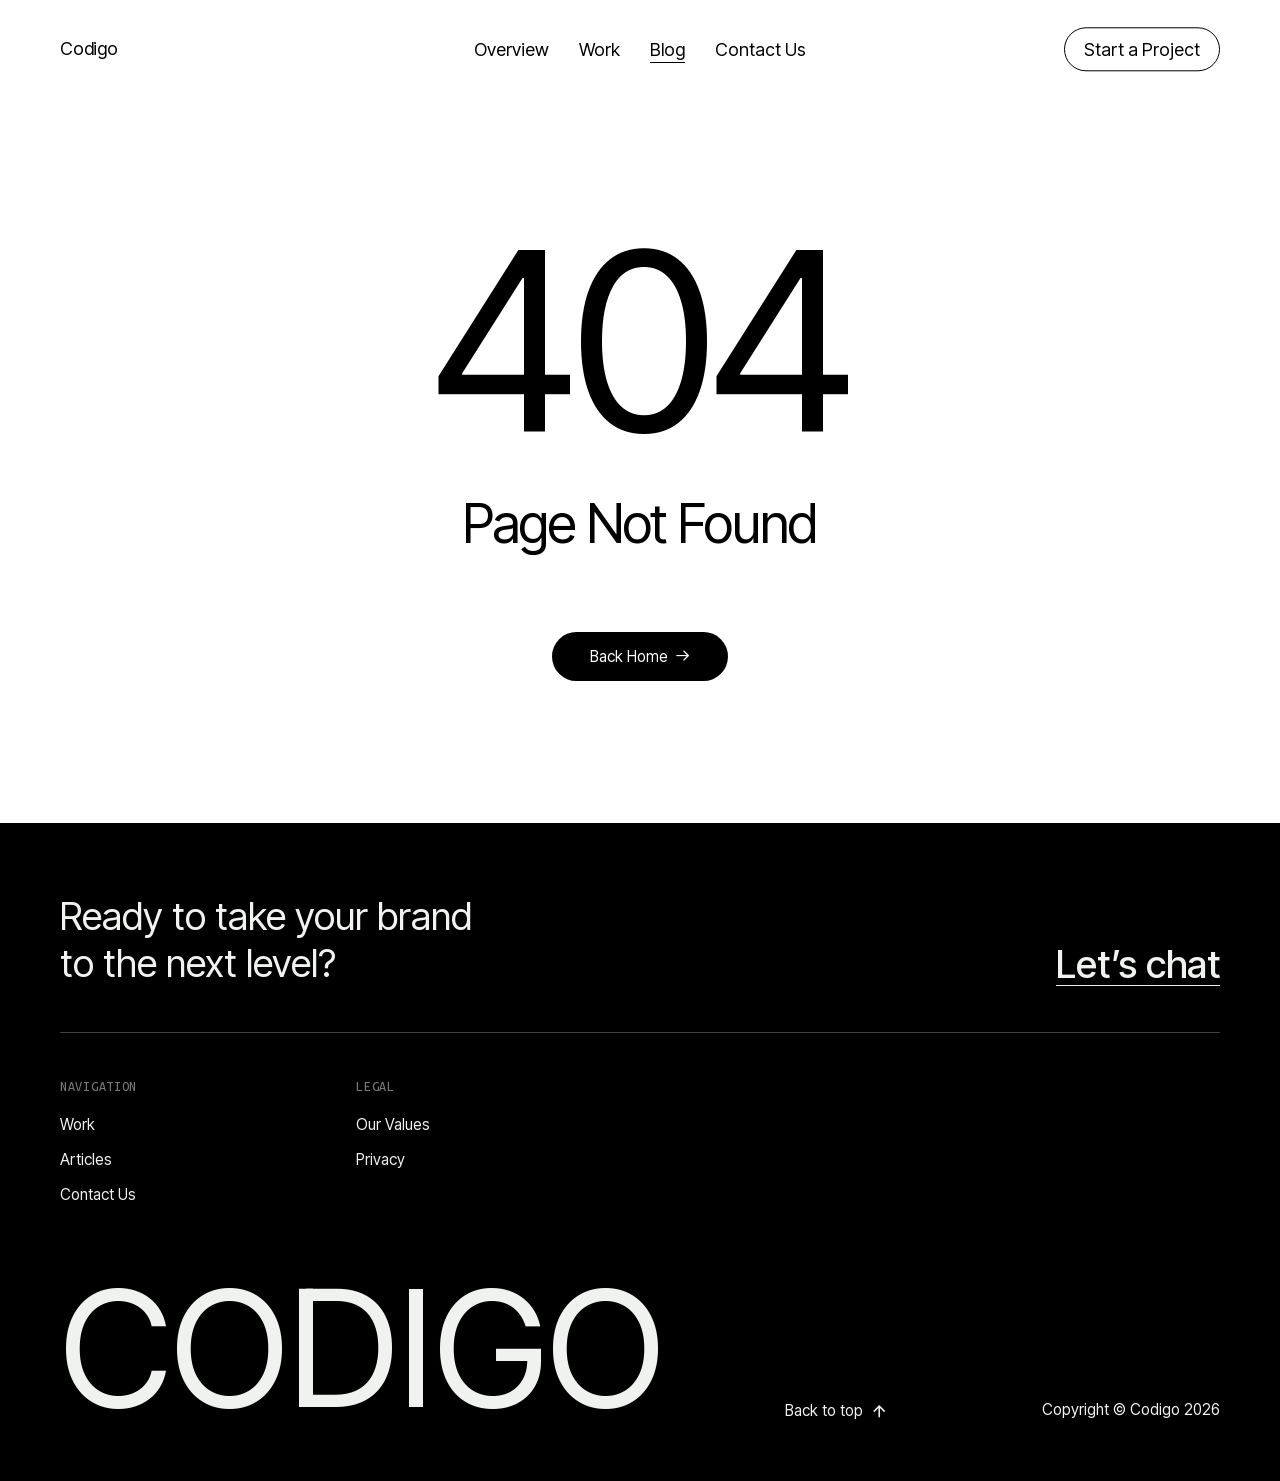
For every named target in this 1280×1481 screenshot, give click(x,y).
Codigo (89, 49)
